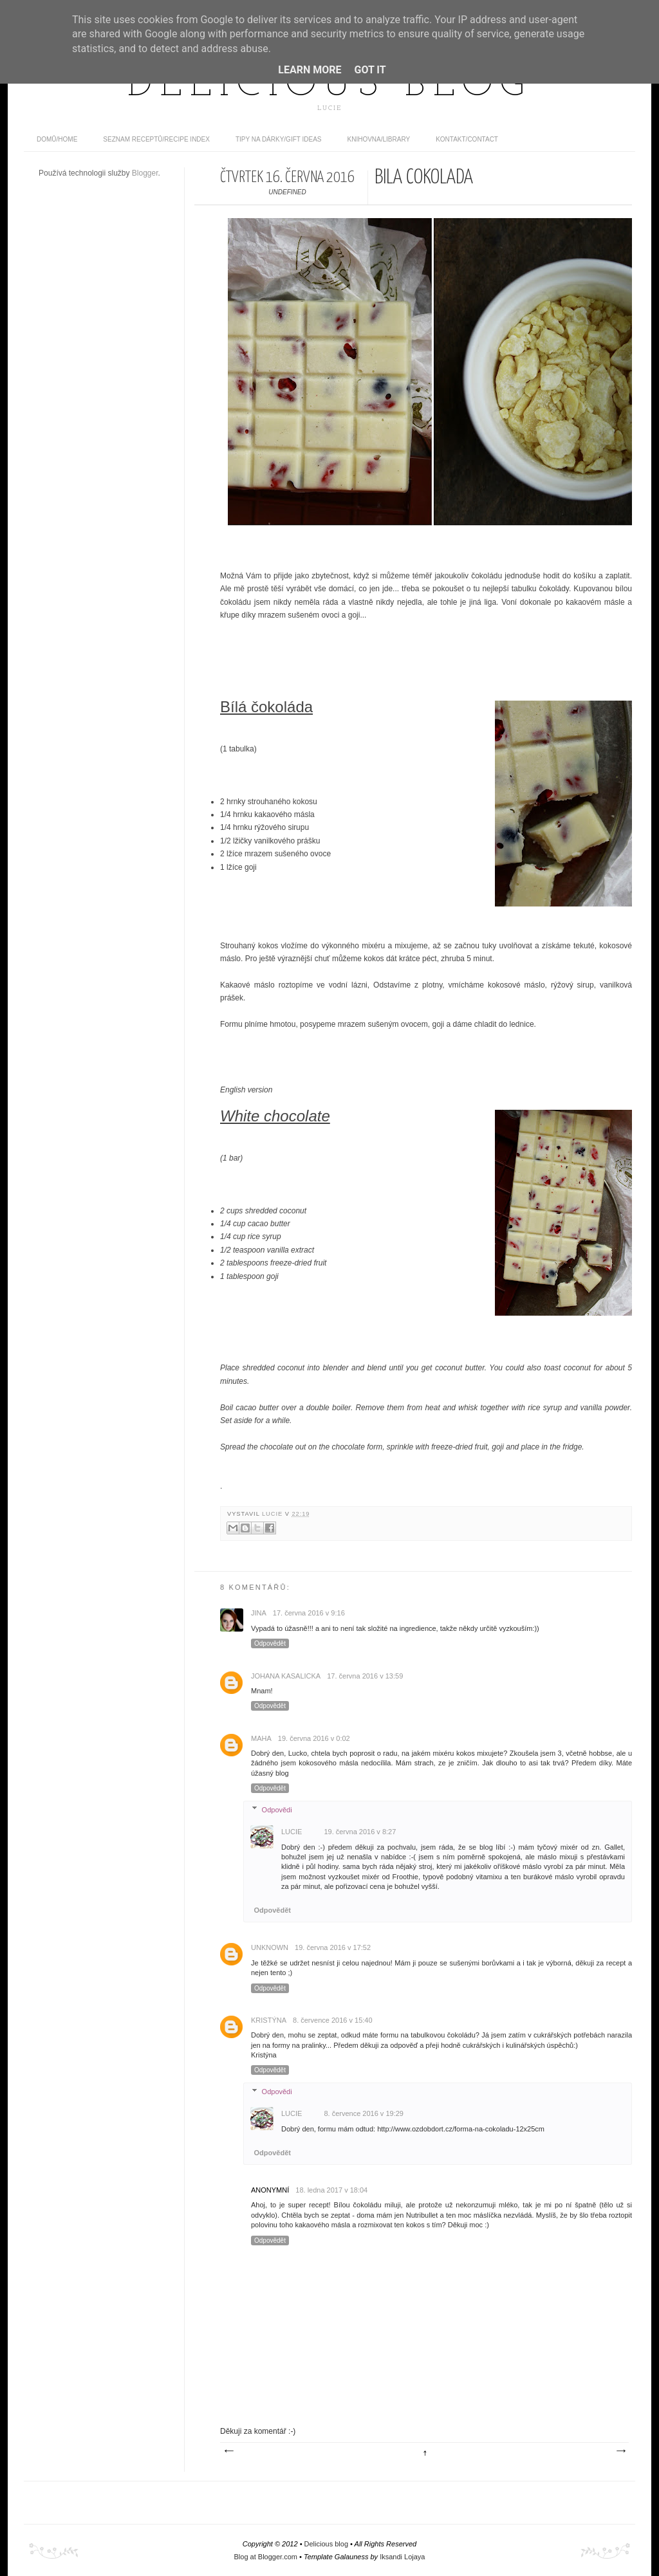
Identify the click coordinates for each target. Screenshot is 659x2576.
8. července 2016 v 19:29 (364, 2113)
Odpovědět (270, 1643)
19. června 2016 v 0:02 (314, 1738)
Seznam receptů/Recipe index (156, 139)
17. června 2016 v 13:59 (365, 1676)
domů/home (57, 139)
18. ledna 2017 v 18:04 (331, 2190)
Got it (369, 70)
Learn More (309, 70)
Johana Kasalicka (285, 1676)
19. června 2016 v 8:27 (360, 1831)
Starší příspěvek (620, 2451)
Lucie (273, 1514)
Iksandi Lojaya (402, 2557)
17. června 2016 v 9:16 (309, 1613)
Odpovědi (277, 1810)
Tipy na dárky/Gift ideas (279, 139)
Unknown (269, 1947)
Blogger (145, 173)
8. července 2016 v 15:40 (333, 2020)
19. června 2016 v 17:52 (333, 1947)
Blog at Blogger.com (265, 2557)
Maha (261, 1738)
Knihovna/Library (379, 139)
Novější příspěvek (228, 2451)
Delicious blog (329, 85)
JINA (258, 1613)
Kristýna (268, 2020)
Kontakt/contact (467, 139)
